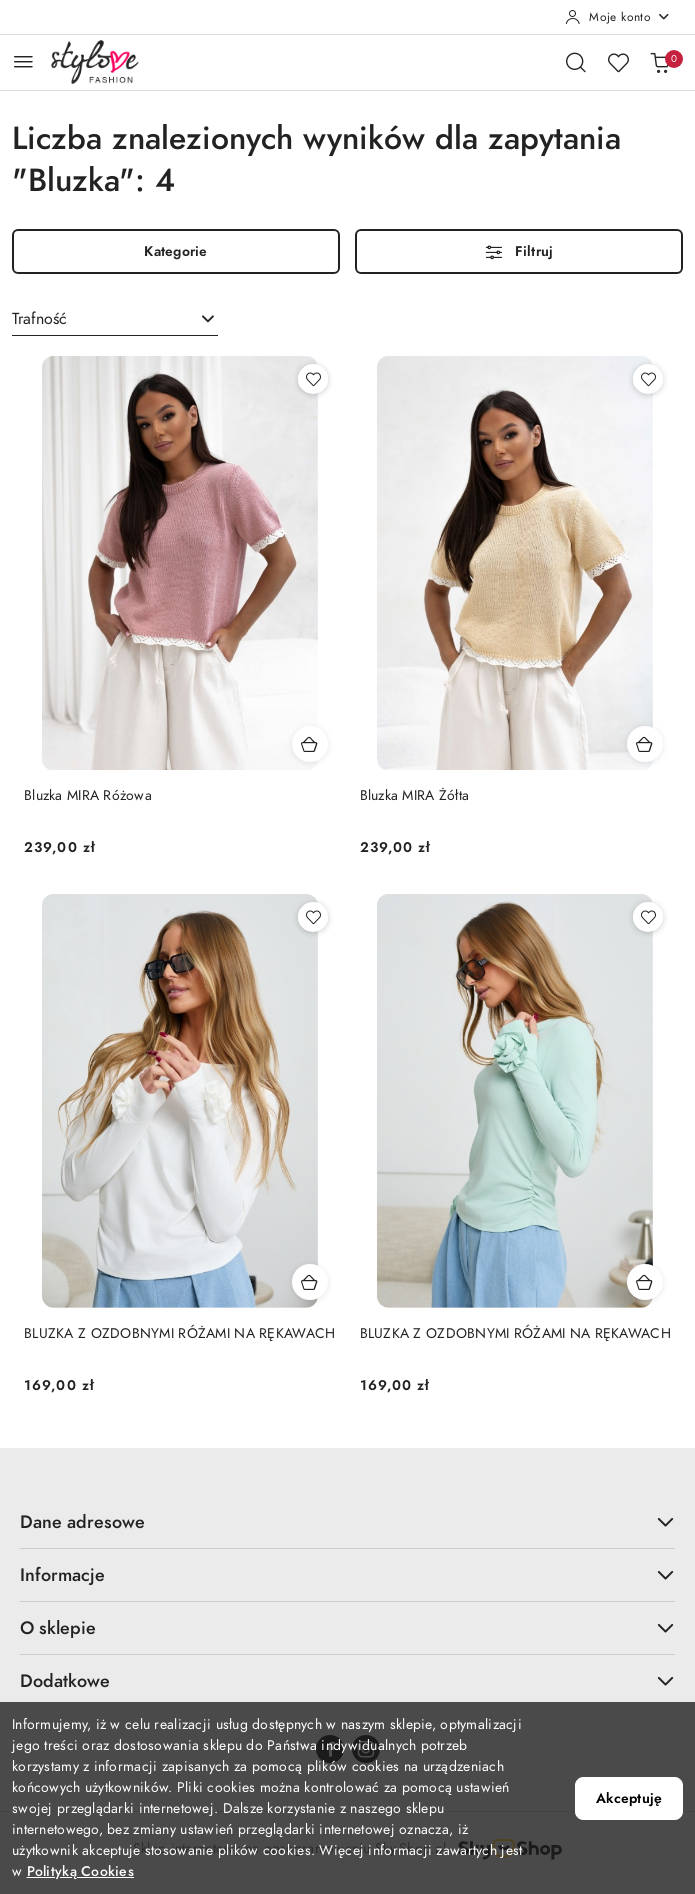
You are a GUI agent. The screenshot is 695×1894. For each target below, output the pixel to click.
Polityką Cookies (80, 1871)
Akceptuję (629, 1798)
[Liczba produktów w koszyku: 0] (660, 62)
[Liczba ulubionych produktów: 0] (618, 62)
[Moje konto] (618, 17)
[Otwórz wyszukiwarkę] (576, 62)
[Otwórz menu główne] (23, 61)
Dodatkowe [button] (347, 1680)
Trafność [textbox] (39, 319)
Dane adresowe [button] (347, 1521)
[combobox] (115, 319)
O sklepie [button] (347, 1627)
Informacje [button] (347, 1574)
